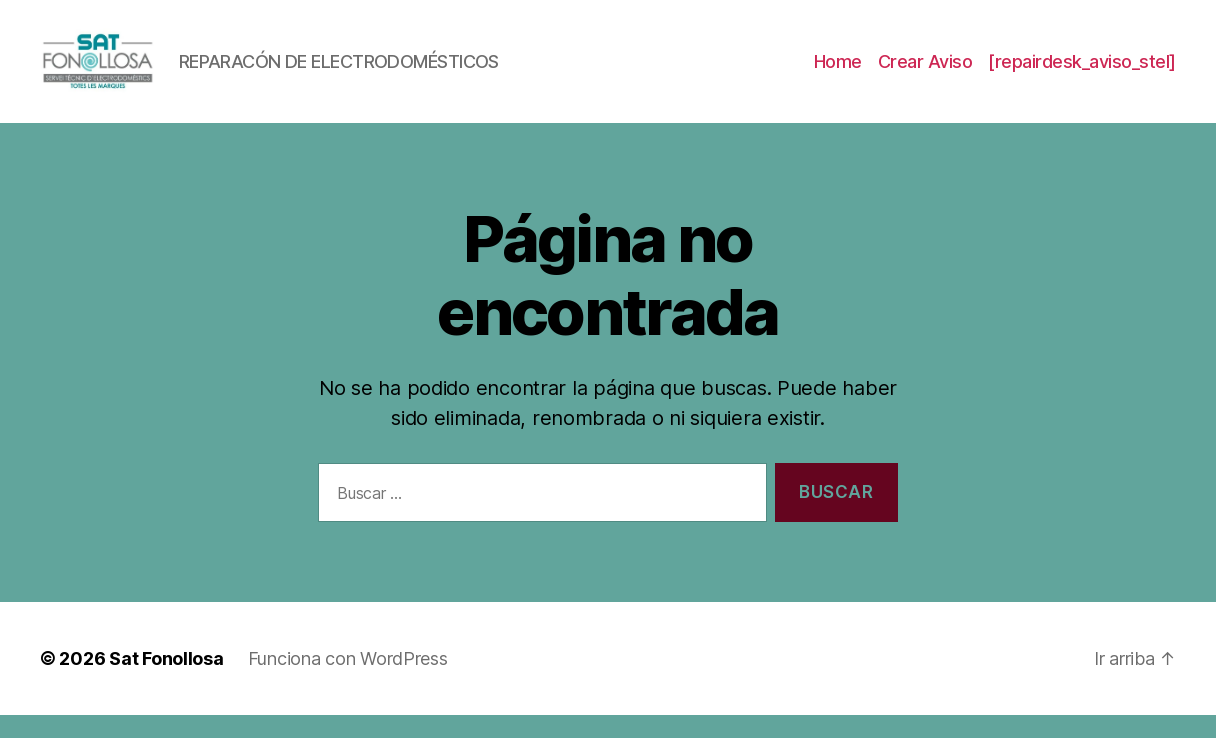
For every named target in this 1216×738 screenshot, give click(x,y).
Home (838, 72)
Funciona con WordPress (348, 681)
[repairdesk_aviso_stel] (1082, 72)
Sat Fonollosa (166, 681)
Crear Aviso (925, 72)
